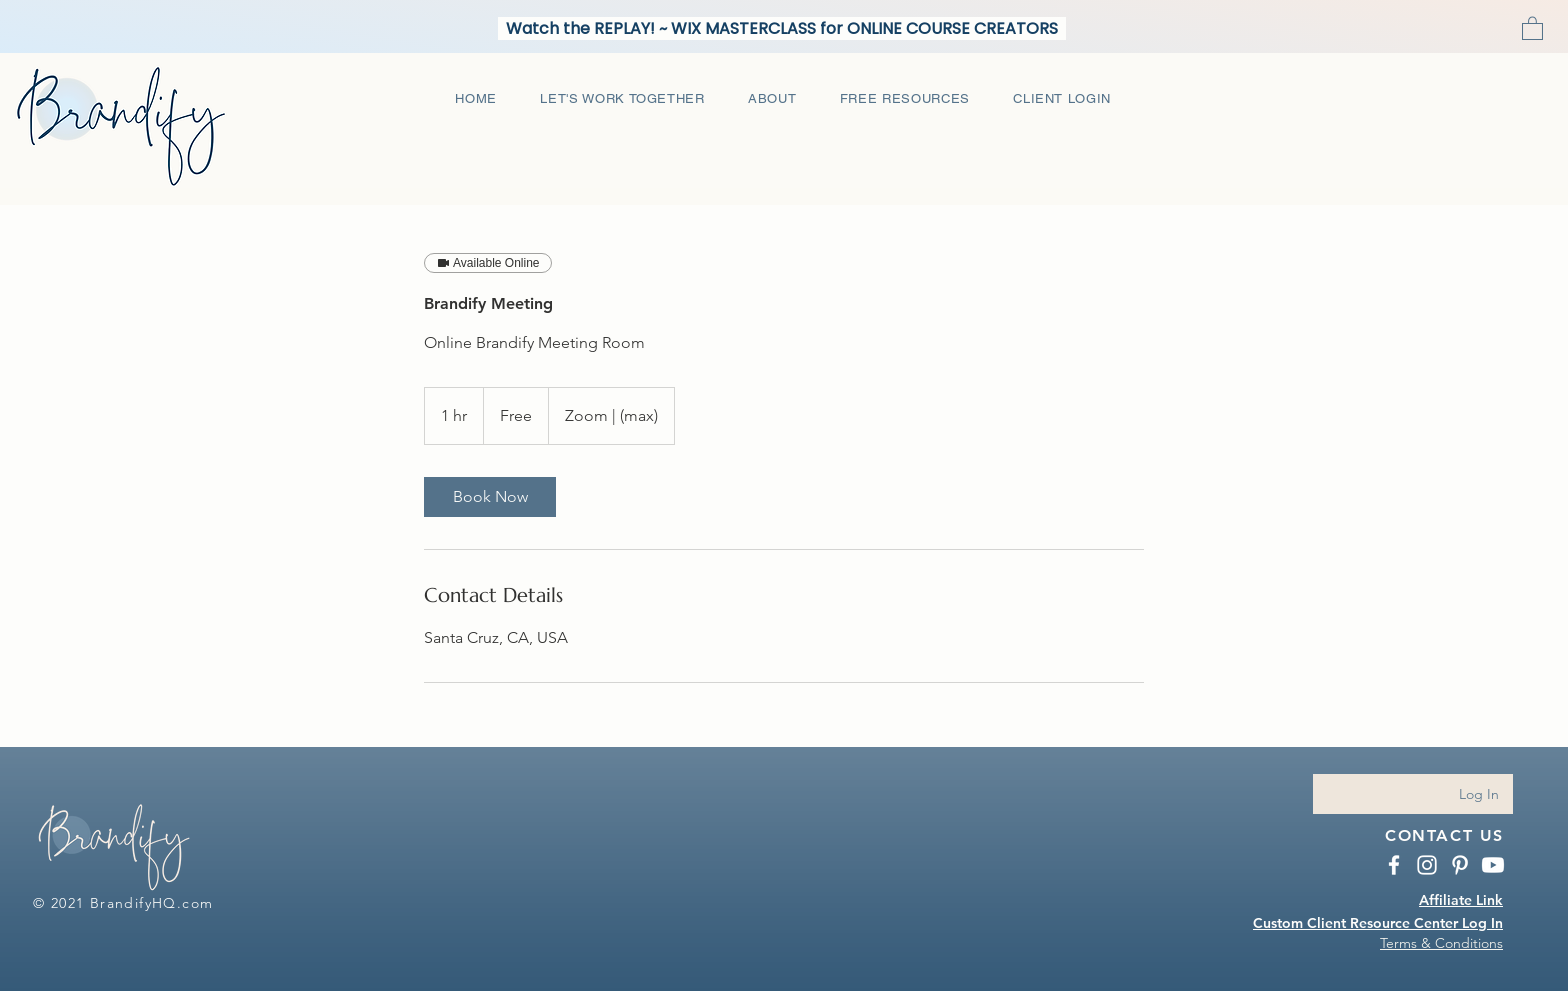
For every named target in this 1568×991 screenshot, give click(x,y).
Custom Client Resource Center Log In (1378, 923)
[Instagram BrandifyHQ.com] (1427, 865)
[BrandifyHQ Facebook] (1394, 865)
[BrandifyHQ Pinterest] (1460, 865)
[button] (1532, 27)
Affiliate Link (1461, 900)
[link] (490, 497)
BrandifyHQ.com (152, 903)
